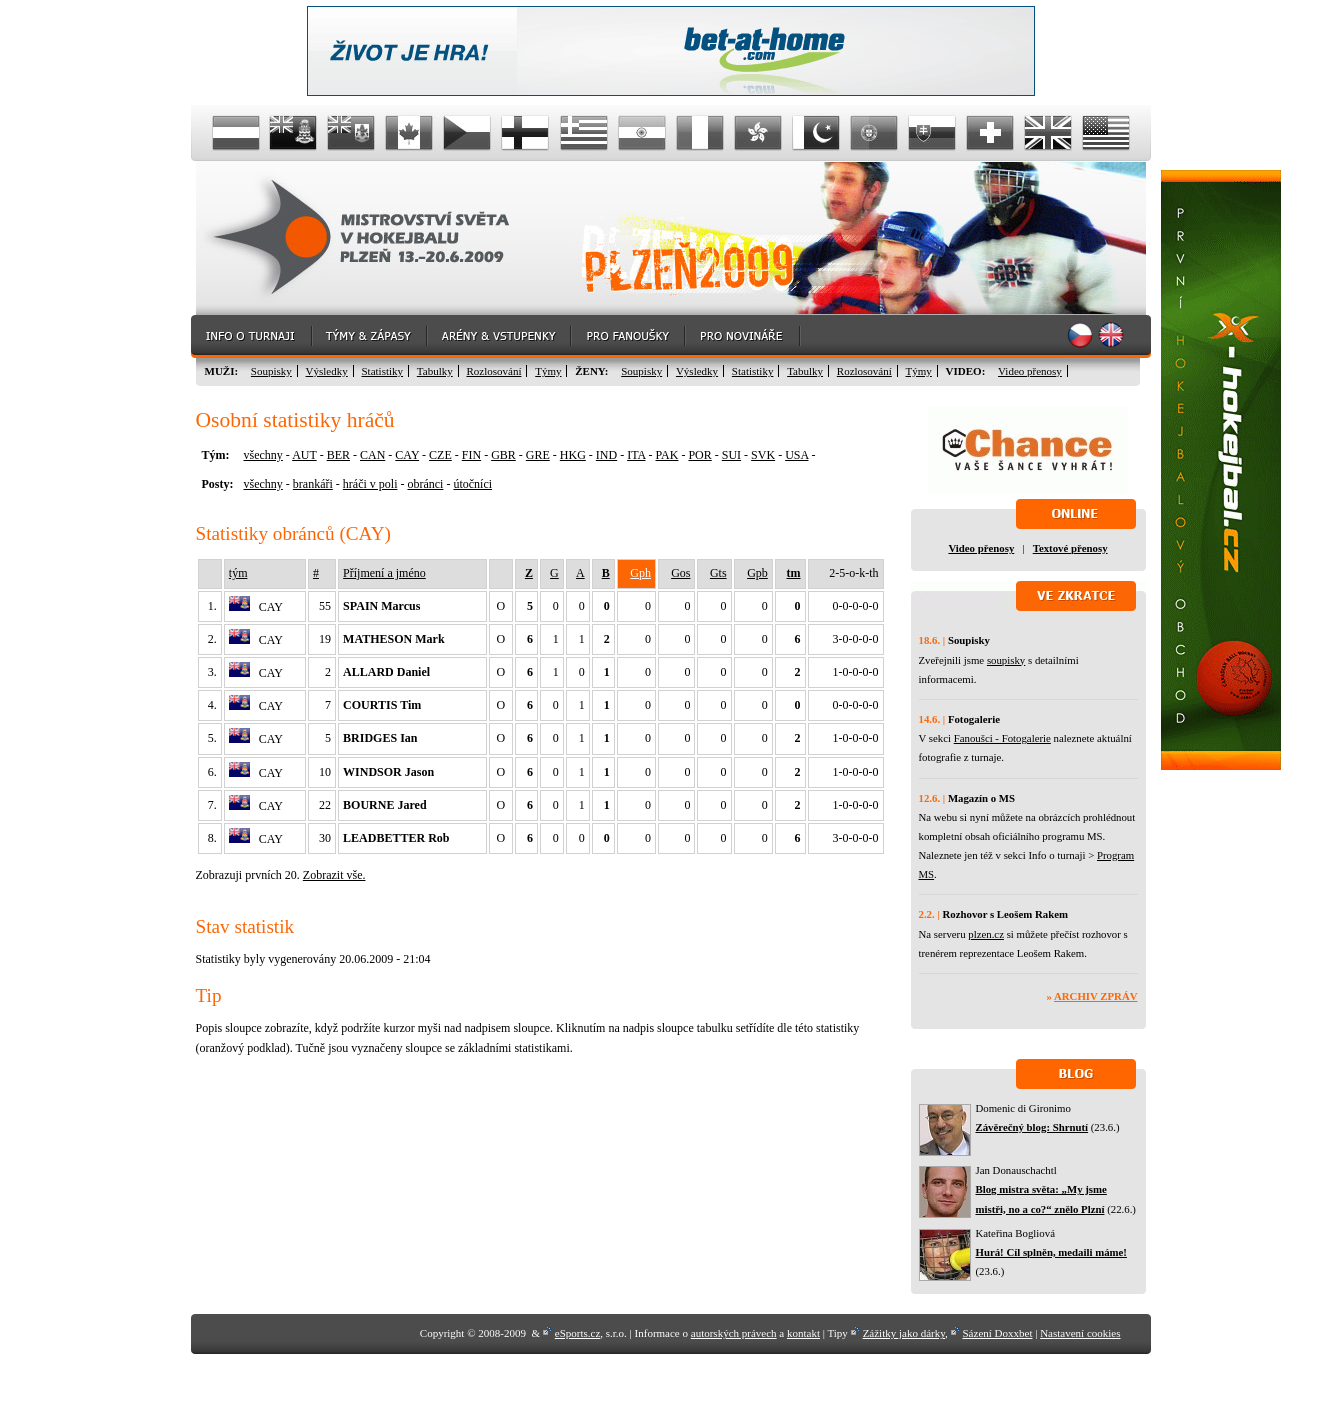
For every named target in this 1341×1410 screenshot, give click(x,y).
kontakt (803, 1333)
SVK (763, 455)
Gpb (757, 573)
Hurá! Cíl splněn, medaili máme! (1051, 1252)
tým (238, 573)
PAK (667, 455)
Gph (640, 573)
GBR (503, 455)
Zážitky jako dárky (904, 1333)
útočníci (472, 484)
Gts (718, 573)
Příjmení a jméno (384, 573)
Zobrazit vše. (334, 875)
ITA (636, 455)
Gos (680, 573)
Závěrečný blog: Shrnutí (1032, 1127)
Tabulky (435, 371)
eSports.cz (578, 1333)
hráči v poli (370, 484)
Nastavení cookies (1080, 1333)
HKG (573, 455)
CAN (372, 455)
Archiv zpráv (1095, 996)
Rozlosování (493, 371)
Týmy (548, 371)
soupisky (1006, 660)
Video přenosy (1030, 371)
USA (796, 455)
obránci (425, 484)
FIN (471, 455)
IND (606, 455)
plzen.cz (986, 934)
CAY (407, 455)
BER (338, 455)
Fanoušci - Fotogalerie (1002, 738)
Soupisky (271, 371)
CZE (440, 455)
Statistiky (383, 371)
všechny (263, 455)
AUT (304, 455)
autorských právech (734, 1333)
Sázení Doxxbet (998, 1333)
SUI (731, 455)
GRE (538, 455)
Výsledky (327, 371)
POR (699, 455)
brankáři (313, 484)
